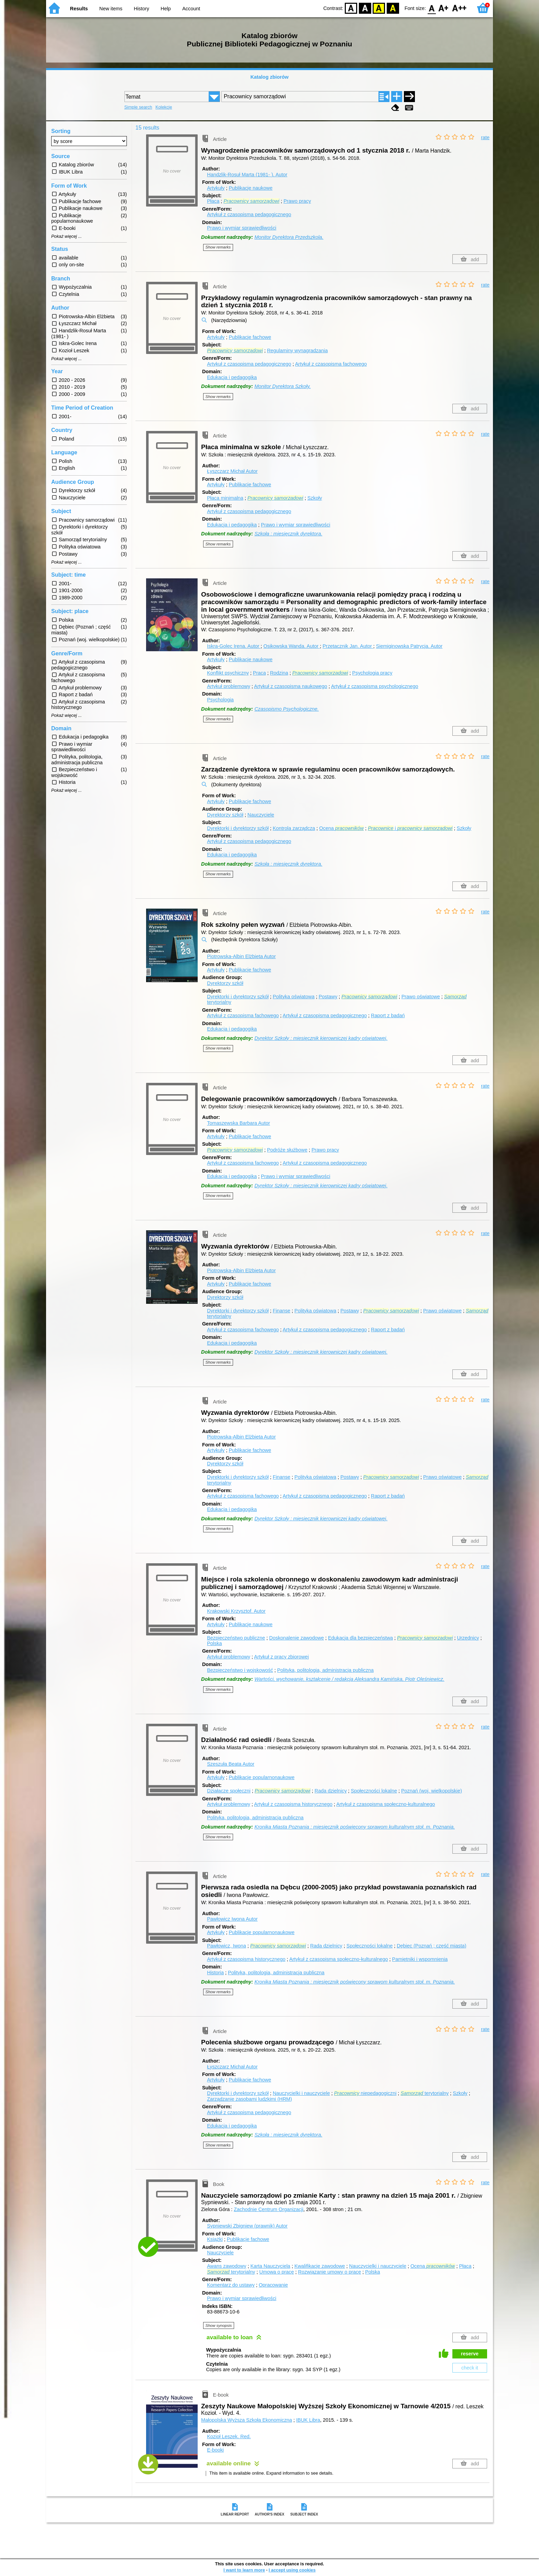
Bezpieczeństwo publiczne (236, 1638)
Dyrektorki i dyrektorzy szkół (237, 828)
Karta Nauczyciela (270, 2266)
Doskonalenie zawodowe (296, 1638)
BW (365, 8)
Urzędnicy (468, 1638)
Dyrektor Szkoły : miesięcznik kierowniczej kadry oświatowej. (320, 1038)
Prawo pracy (297, 201)
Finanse (281, 1310)
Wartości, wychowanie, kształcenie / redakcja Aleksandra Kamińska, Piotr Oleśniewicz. (349, 1679)
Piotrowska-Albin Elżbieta (241, 956)
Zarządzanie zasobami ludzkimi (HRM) (249, 2099)
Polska (214, 1643)
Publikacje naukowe (250, 188)
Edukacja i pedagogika (232, 377)
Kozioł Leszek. (229, 2436)
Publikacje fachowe (250, 337)
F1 (443, 8)
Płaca (213, 201)
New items (110, 8)
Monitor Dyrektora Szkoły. (282, 386)
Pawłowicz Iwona (232, 1919)
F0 (431, 8)
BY (392, 8)
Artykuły (215, 188)
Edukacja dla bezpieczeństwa (360, 1638)
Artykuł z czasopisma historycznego (293, 1804)
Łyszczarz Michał (232, 471)
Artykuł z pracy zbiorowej (281, 1656)
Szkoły (314, 498)
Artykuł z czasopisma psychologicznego (374, 686)
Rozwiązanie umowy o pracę (329, 2272)
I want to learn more (244, 2570)
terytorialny (424, 2093)
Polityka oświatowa (294, 996)
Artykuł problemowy (228, 686)
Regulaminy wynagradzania (297, 350)
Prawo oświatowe (421, 996)
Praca (259, 673)
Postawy (328, 996)
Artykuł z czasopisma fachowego (331, 364)
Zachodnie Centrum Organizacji (268, 2209)
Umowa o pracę (276, 2272)
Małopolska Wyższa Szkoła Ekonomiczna (246, 2420)
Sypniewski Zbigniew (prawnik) (247, 2226)
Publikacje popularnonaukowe (261, 1777)
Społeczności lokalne (374, 1791)
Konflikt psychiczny (228, 673)
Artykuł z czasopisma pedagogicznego (249, 214)
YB (379, 8)
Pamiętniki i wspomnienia (420, 1959)
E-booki (215, 2450)
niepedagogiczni (365, 2093)
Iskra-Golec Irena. (234, 646)
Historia (215, 1972)
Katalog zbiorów (269, 77)
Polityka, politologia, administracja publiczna (325, 1670)
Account (191, 8)
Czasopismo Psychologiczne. (286, 709)
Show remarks (218, 247)
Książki (215, 2239)
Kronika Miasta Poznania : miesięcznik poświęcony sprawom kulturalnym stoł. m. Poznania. (354, 1827)
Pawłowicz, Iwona (226, 1945)
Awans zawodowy (226, 2266)
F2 (459, 8)
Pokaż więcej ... (66, 236)
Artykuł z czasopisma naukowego (290, 686)
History (141, 8)
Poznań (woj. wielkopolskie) (431, 1791)
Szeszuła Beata (230, 1764)
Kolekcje (163, 107)
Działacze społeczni (228, 1791)
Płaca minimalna (225, 498)
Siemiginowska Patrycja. (409, 646)
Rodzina (279, 673)
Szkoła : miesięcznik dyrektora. (288, 533)
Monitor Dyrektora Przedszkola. (288, 237)
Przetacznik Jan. (348, 646)
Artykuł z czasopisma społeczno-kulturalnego (385, 1804)
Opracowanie (273, 2285)
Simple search (138, 107)
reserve (469, 2353)
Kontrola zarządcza (294, 828)
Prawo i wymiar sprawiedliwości (241, 228)
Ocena (341, 828)
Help (166, 8)
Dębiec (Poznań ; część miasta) (431, 1945)
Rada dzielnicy (331, 1791)
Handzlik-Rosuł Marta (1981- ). (247, 174)
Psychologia (220, 699)
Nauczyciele (261, 815)
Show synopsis (219, 2325)
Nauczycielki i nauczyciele (301, 2093)
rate (485, 137)
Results (79, 8)
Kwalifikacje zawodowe (319, 2266)
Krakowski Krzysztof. (236, 1611)
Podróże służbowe (287, 1150)
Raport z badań (388, 1015)
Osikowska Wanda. (291, 646)
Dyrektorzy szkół (225, 815)
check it (469, 2367)
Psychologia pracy (372, 673)
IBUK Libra (308, 2420)
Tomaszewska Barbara (238, 1123)
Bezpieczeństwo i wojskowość (240, 1670)
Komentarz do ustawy (230, 2285)
